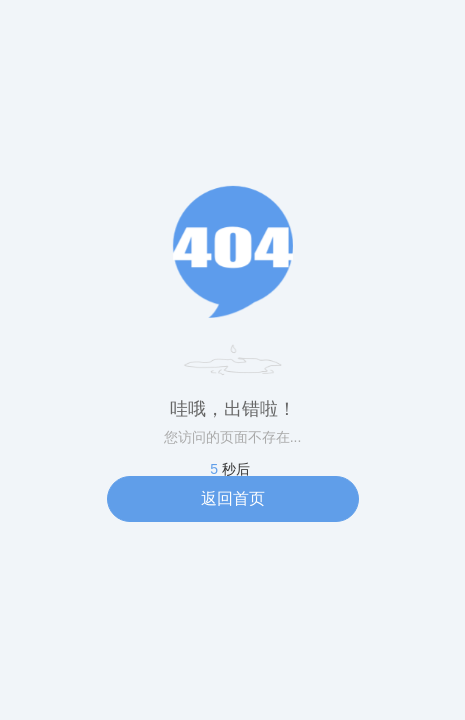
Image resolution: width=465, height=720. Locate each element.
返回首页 (233, 498)
